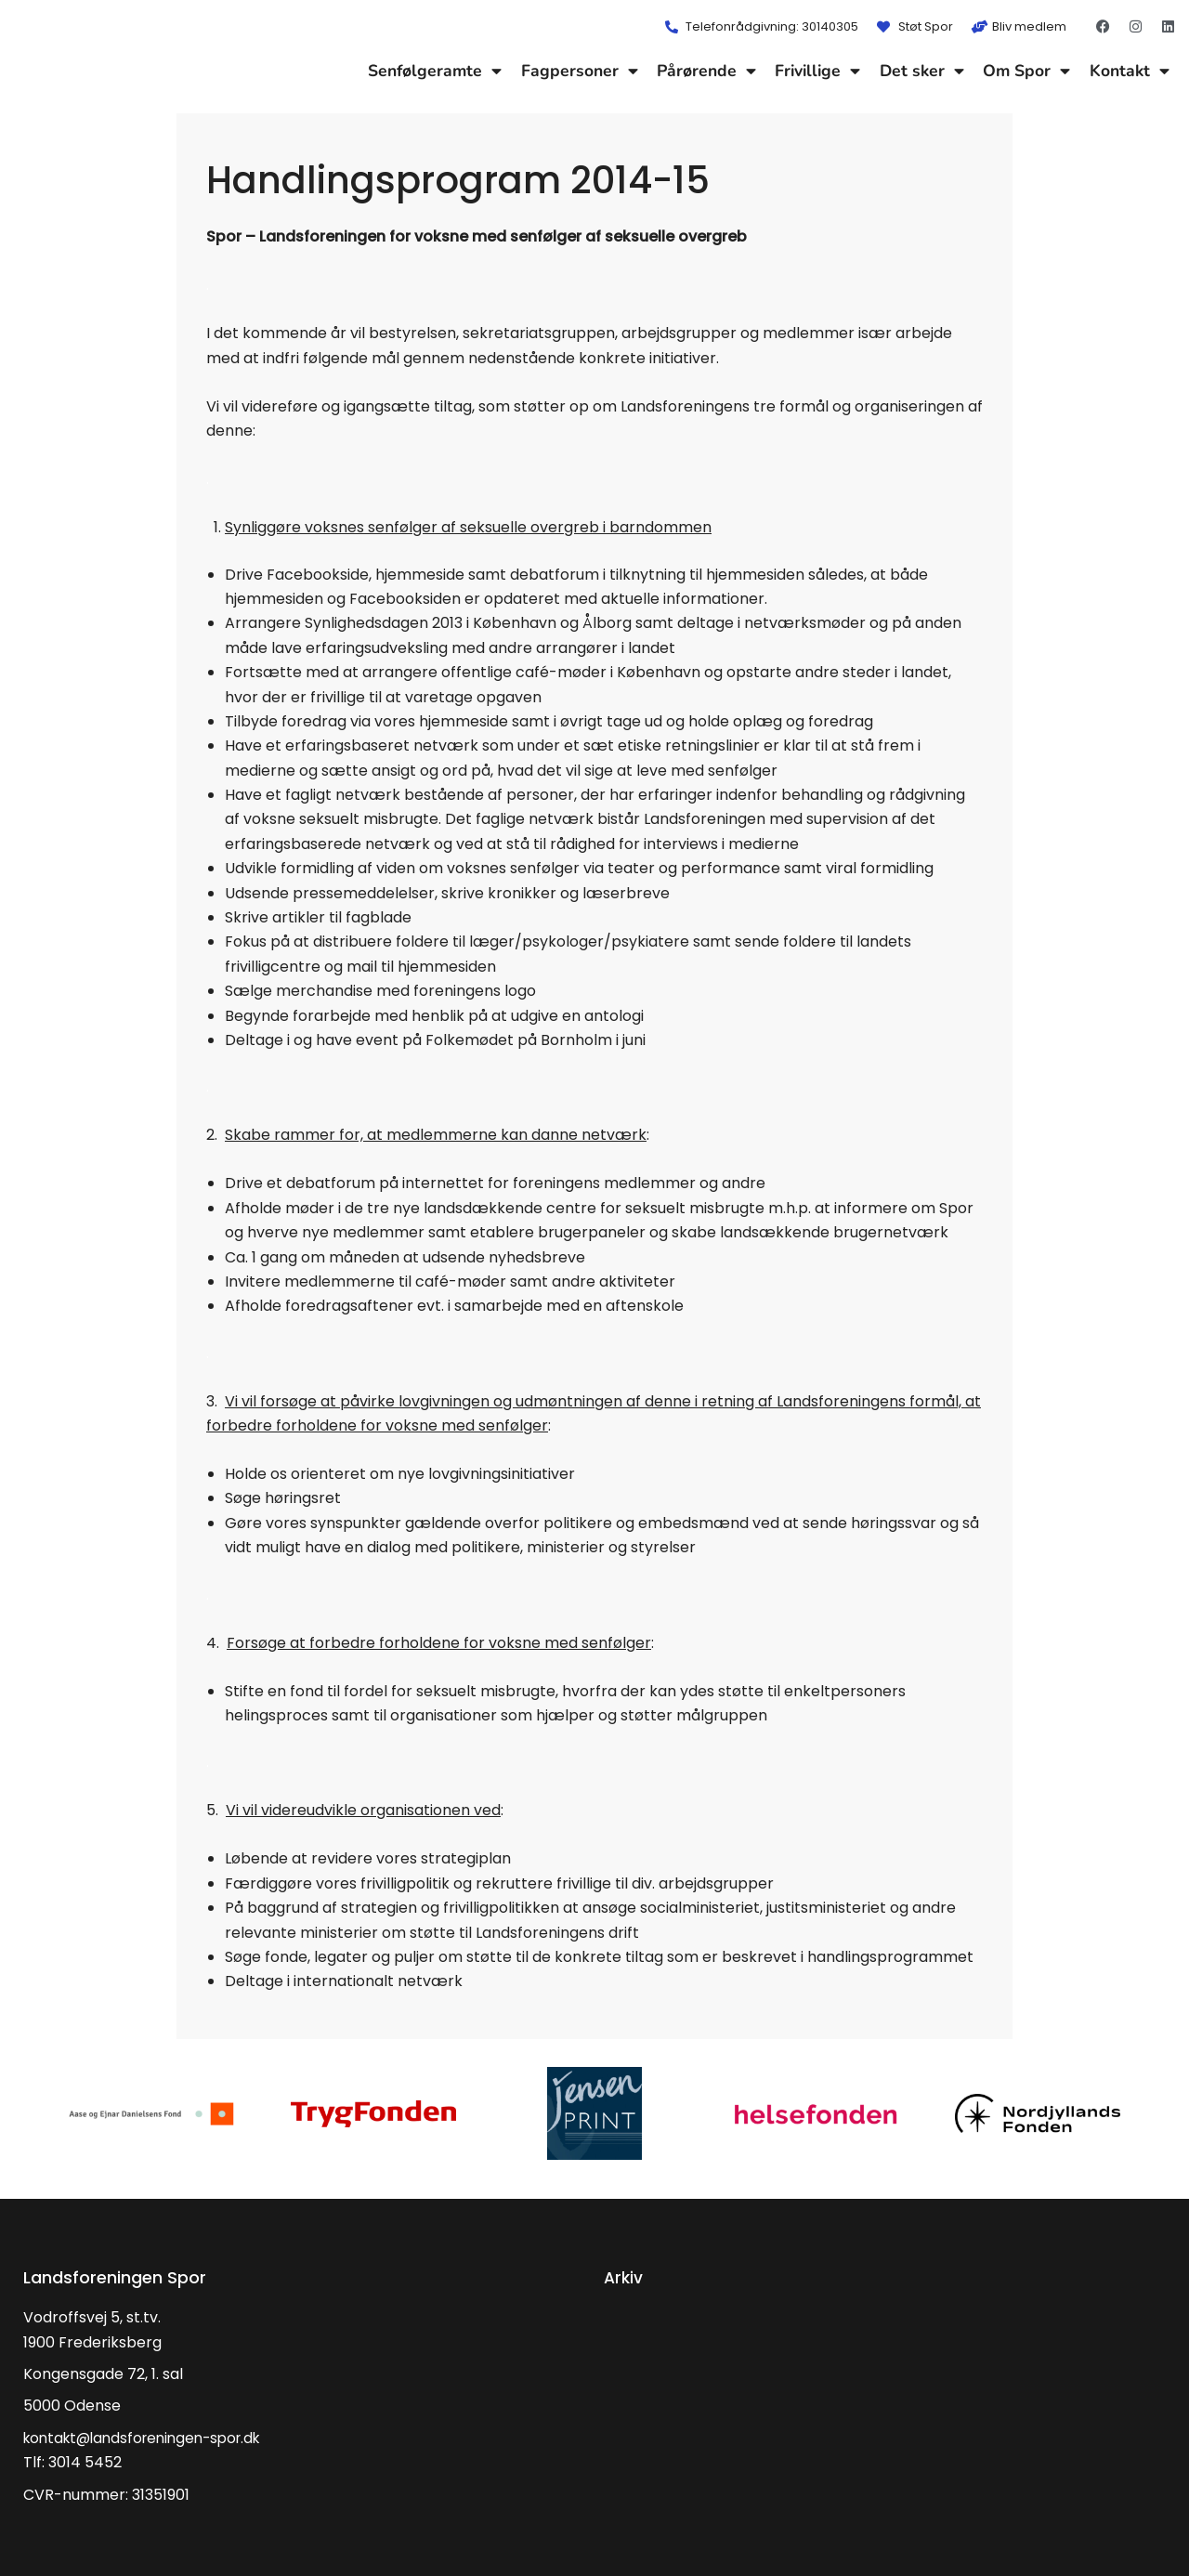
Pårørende (706, 70)
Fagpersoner (579, 70)
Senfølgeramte (435, 70)
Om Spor (1026, 70)
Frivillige (817, 70)
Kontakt (1129, 70)
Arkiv (624, 2277)
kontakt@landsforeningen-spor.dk (150, 2438)
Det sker (922, 70)
